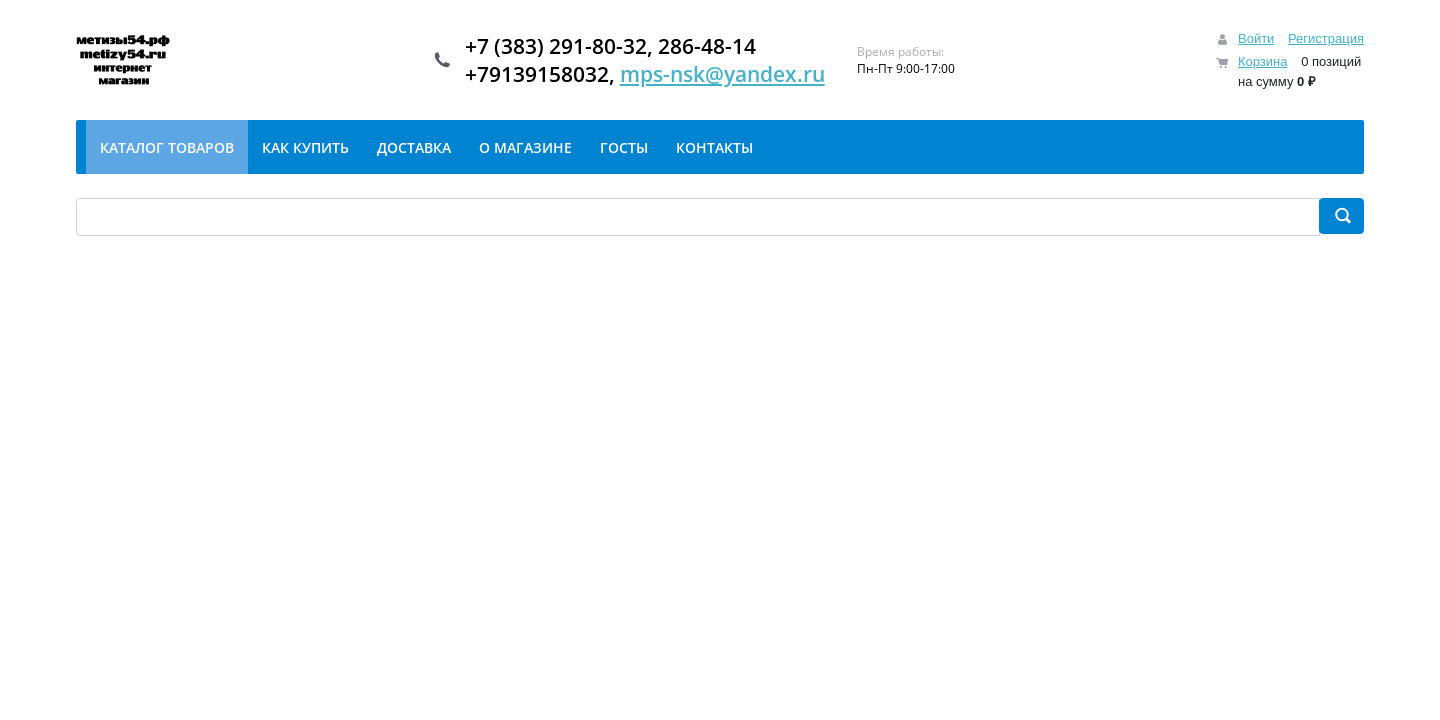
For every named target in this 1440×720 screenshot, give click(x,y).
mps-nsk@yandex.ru (722, 74)
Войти (1256, 38)
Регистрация (1326, 38)
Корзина (1263, 61)
